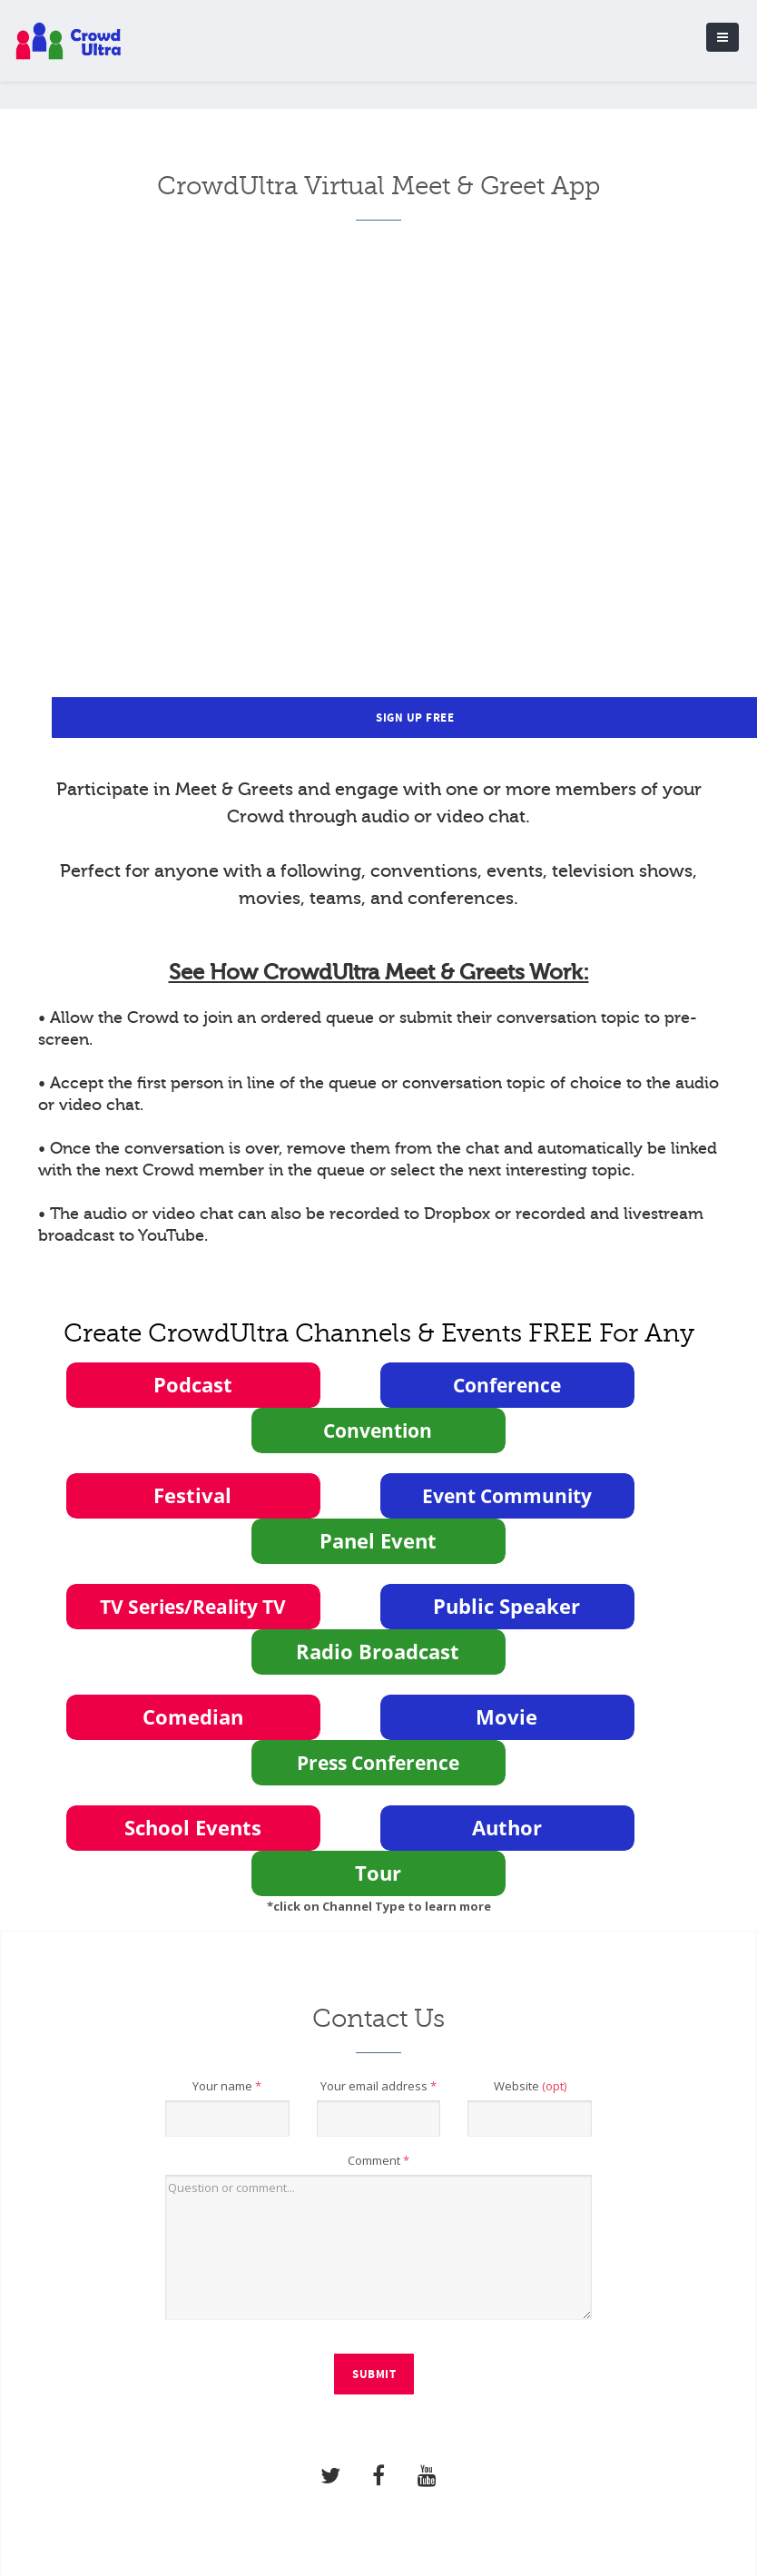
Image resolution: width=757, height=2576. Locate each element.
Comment (378, 2160)
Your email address (378, 2086)
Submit (374, 2374)
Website (530, 2086)
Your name (226, 2086)
